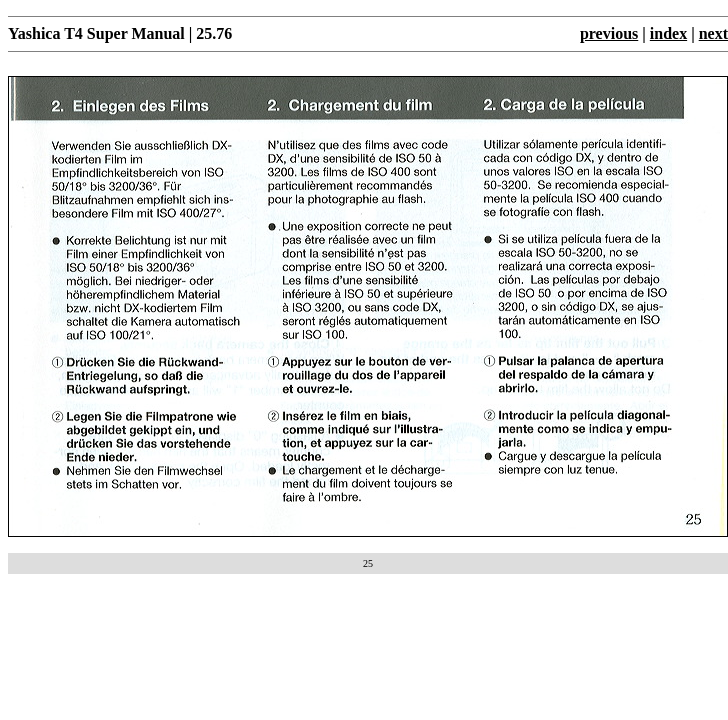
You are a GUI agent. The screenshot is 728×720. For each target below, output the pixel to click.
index (668, 33)
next (713, 33)
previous (609, 33)
